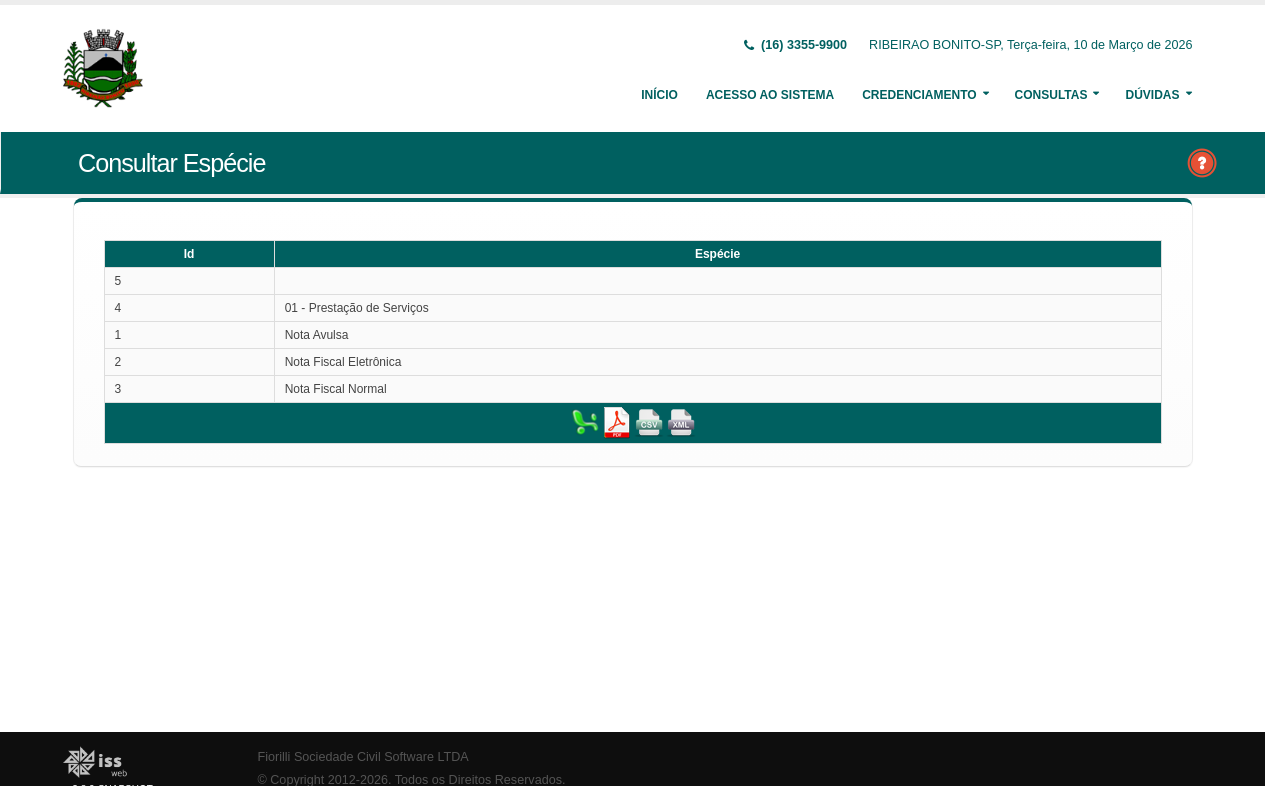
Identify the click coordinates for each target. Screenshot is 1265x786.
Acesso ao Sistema (770, 95)
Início (659, 95)
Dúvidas (1152, 95)
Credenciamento (919, 95)
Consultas (1051, 95)
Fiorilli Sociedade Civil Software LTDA (363, 757)
